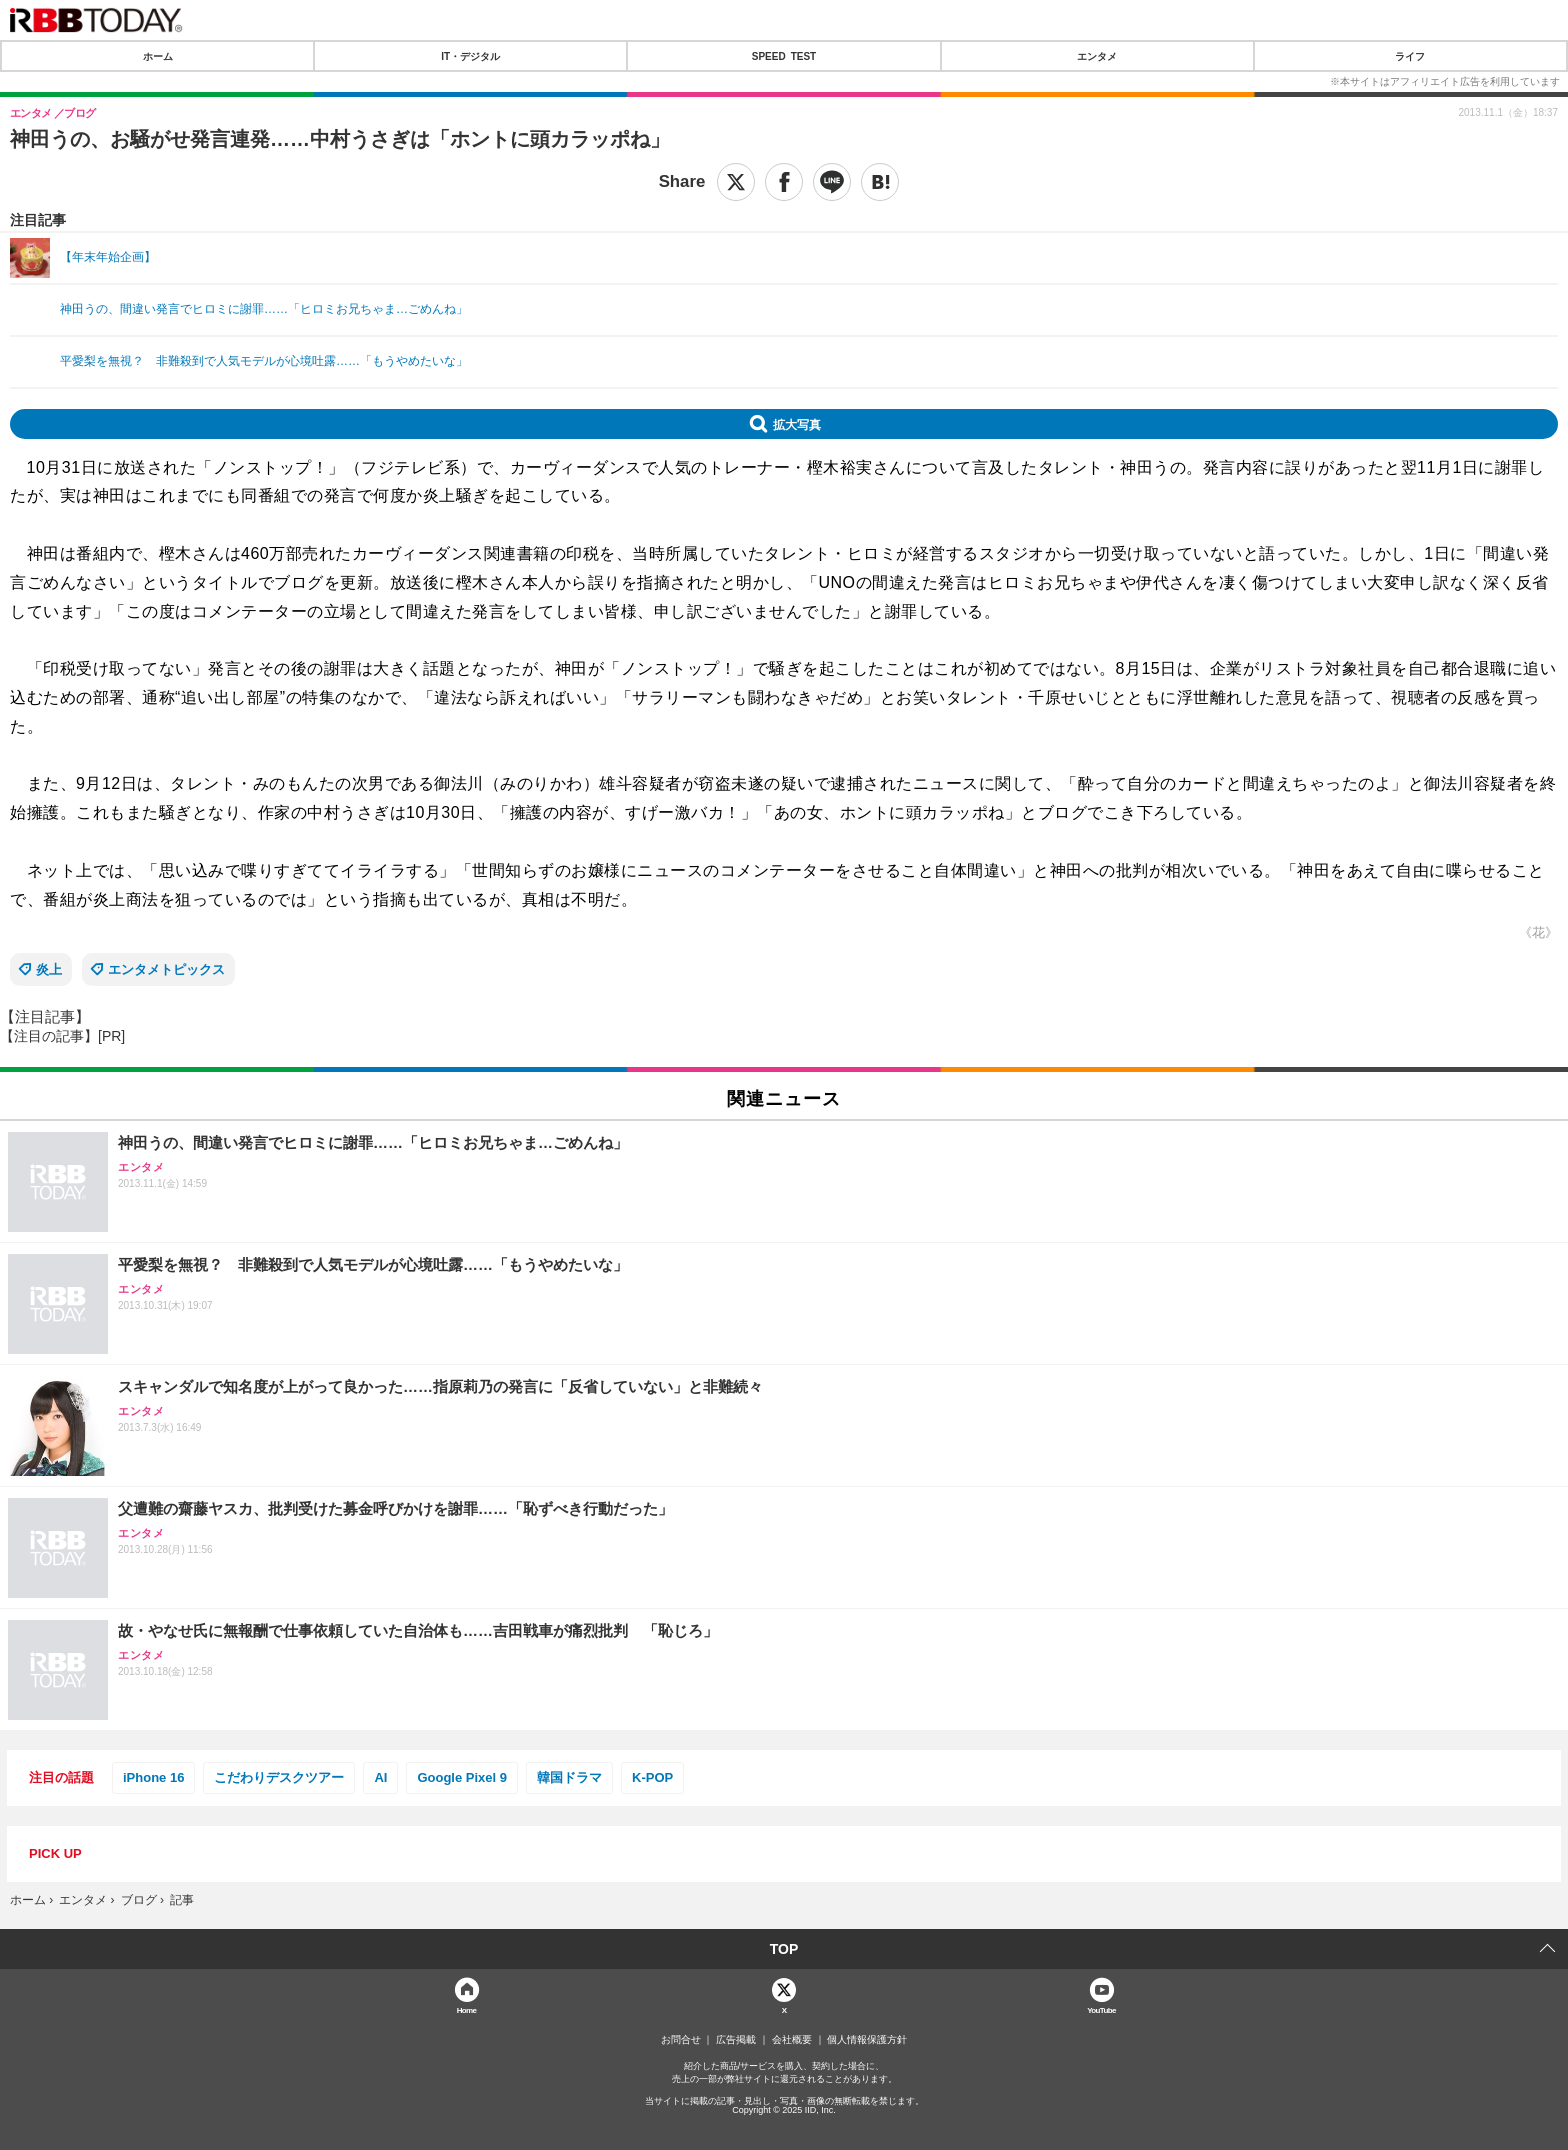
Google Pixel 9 (462, 1777)
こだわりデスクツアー (279, 1777)
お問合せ (681, 2040)
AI (380, 1777)
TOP (784, 1949)
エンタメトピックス (166, 969)
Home (467, 2009)
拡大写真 (797, 424)
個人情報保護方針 (867, 2040)
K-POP (652, 1777)
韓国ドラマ (569, 1777)
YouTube (1101, 2009)
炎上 (49, 969)
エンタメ (1097, 56)
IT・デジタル (470, 56)
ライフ (1410, 56)
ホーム (158, 56)
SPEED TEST (784, 56)
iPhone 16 (153, 1777)
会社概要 (792, 2040)
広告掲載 (736, 2040)
